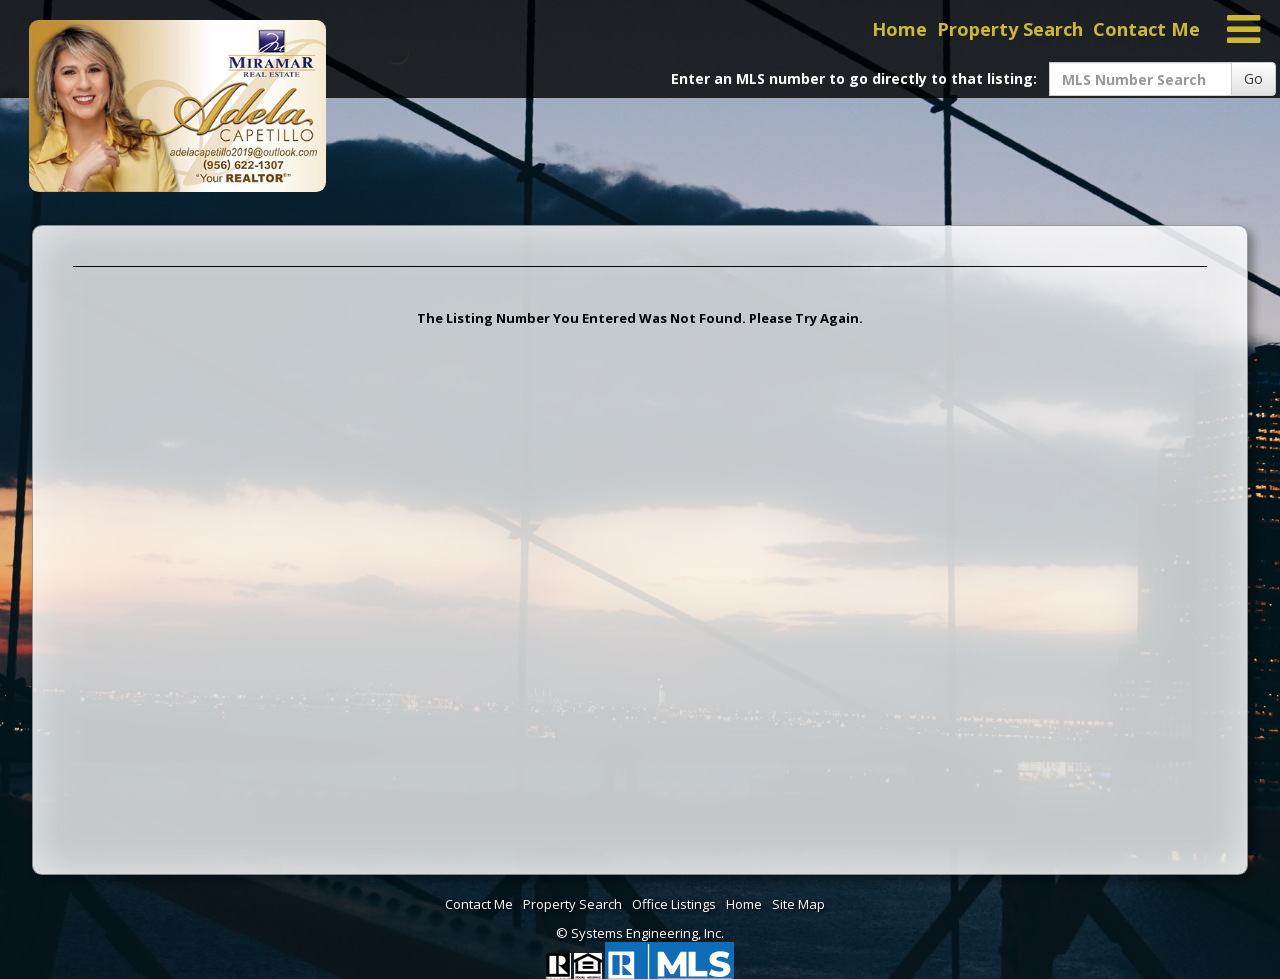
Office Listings (674, 904)
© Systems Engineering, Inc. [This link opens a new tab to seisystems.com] (640, 933)
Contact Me (1146, 29)
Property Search (1010, 29)
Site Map (798, 904)
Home (899, 29)
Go (1253, 78)
